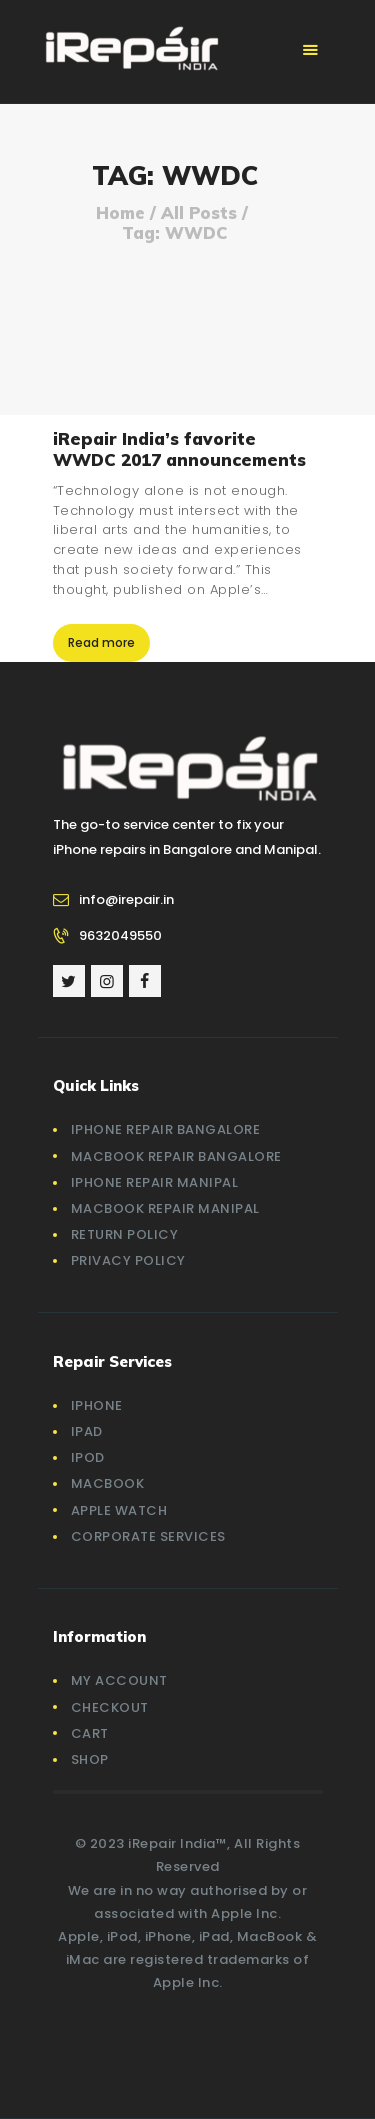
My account (119, 1680)
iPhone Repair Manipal (155, 1182)
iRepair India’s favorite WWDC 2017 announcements (179, 449)
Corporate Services (148, 1536)
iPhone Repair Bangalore (166, 1129)
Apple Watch (119, 1510)
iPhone (97, 1405)
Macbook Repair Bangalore (176, 1156)
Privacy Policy (128, 1260)
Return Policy (125, 1234)
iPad (87, 1431)
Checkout (110, 1707)
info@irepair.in (126, 899)
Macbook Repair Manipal (165, 1208)
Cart (90, 1733)
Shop (90, 1759)
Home (120, 213)
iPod (88, 1457)
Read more (101, 642)
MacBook (108, 1483)
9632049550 (120, 935)
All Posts (199, 212)
